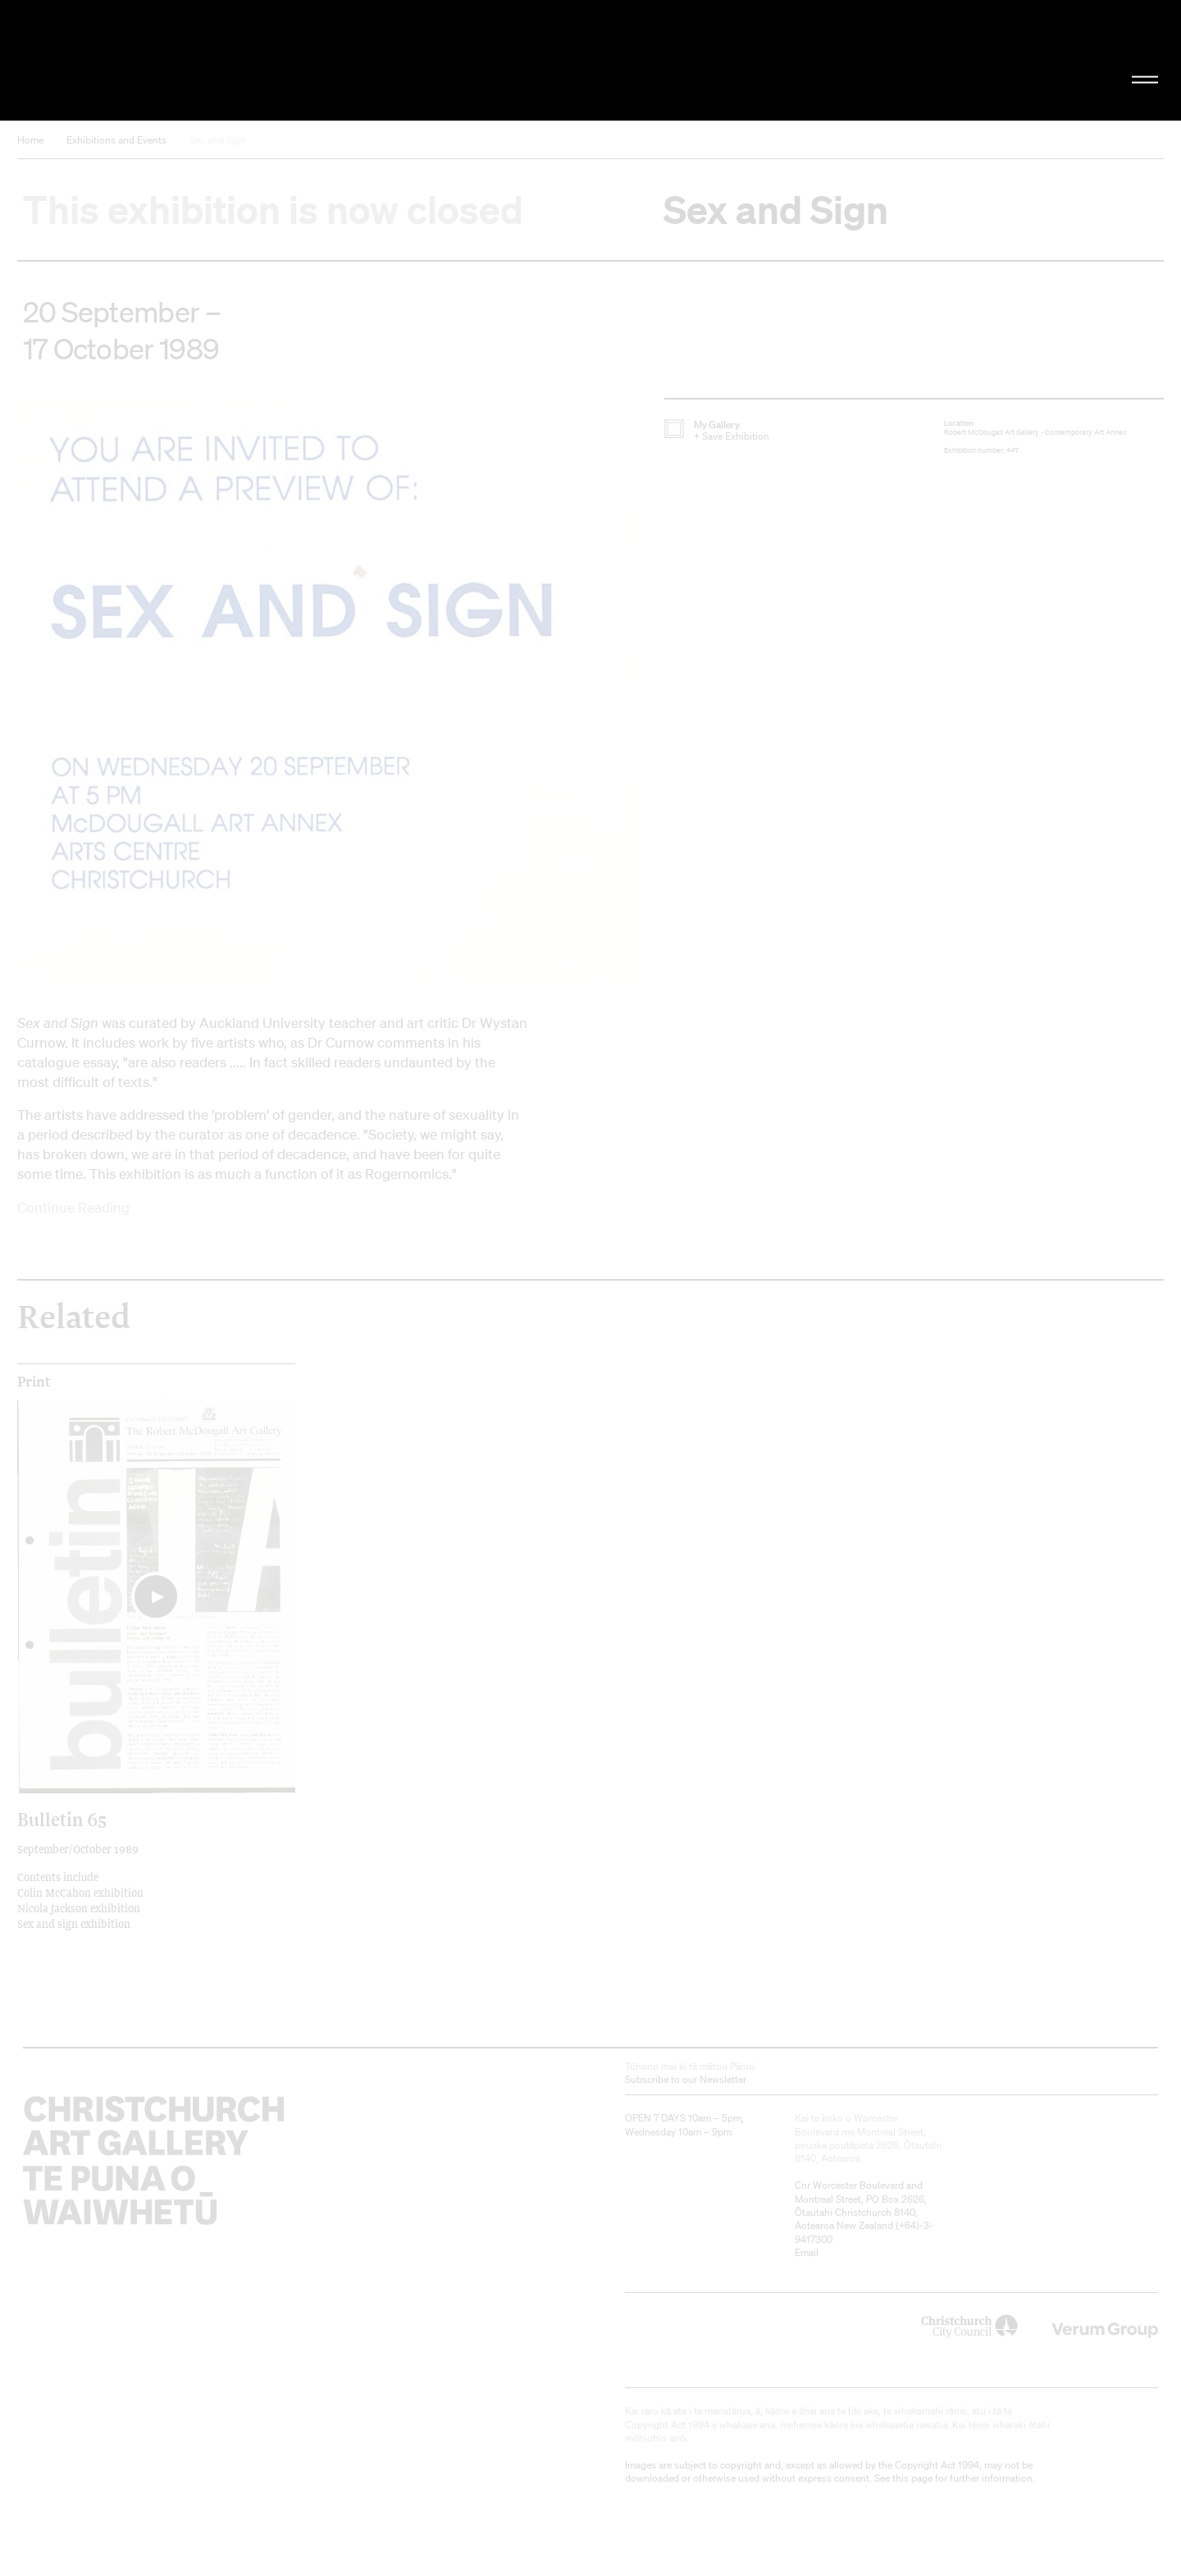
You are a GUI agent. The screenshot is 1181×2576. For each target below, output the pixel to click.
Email (806, 2252)
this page (912, 2478)
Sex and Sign (217, 140)
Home (30, 140)
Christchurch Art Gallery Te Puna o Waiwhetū (197, 60)
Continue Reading (73, 1207)
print (34, 1381)
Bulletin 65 (62, 1819)
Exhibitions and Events (116, 140)
